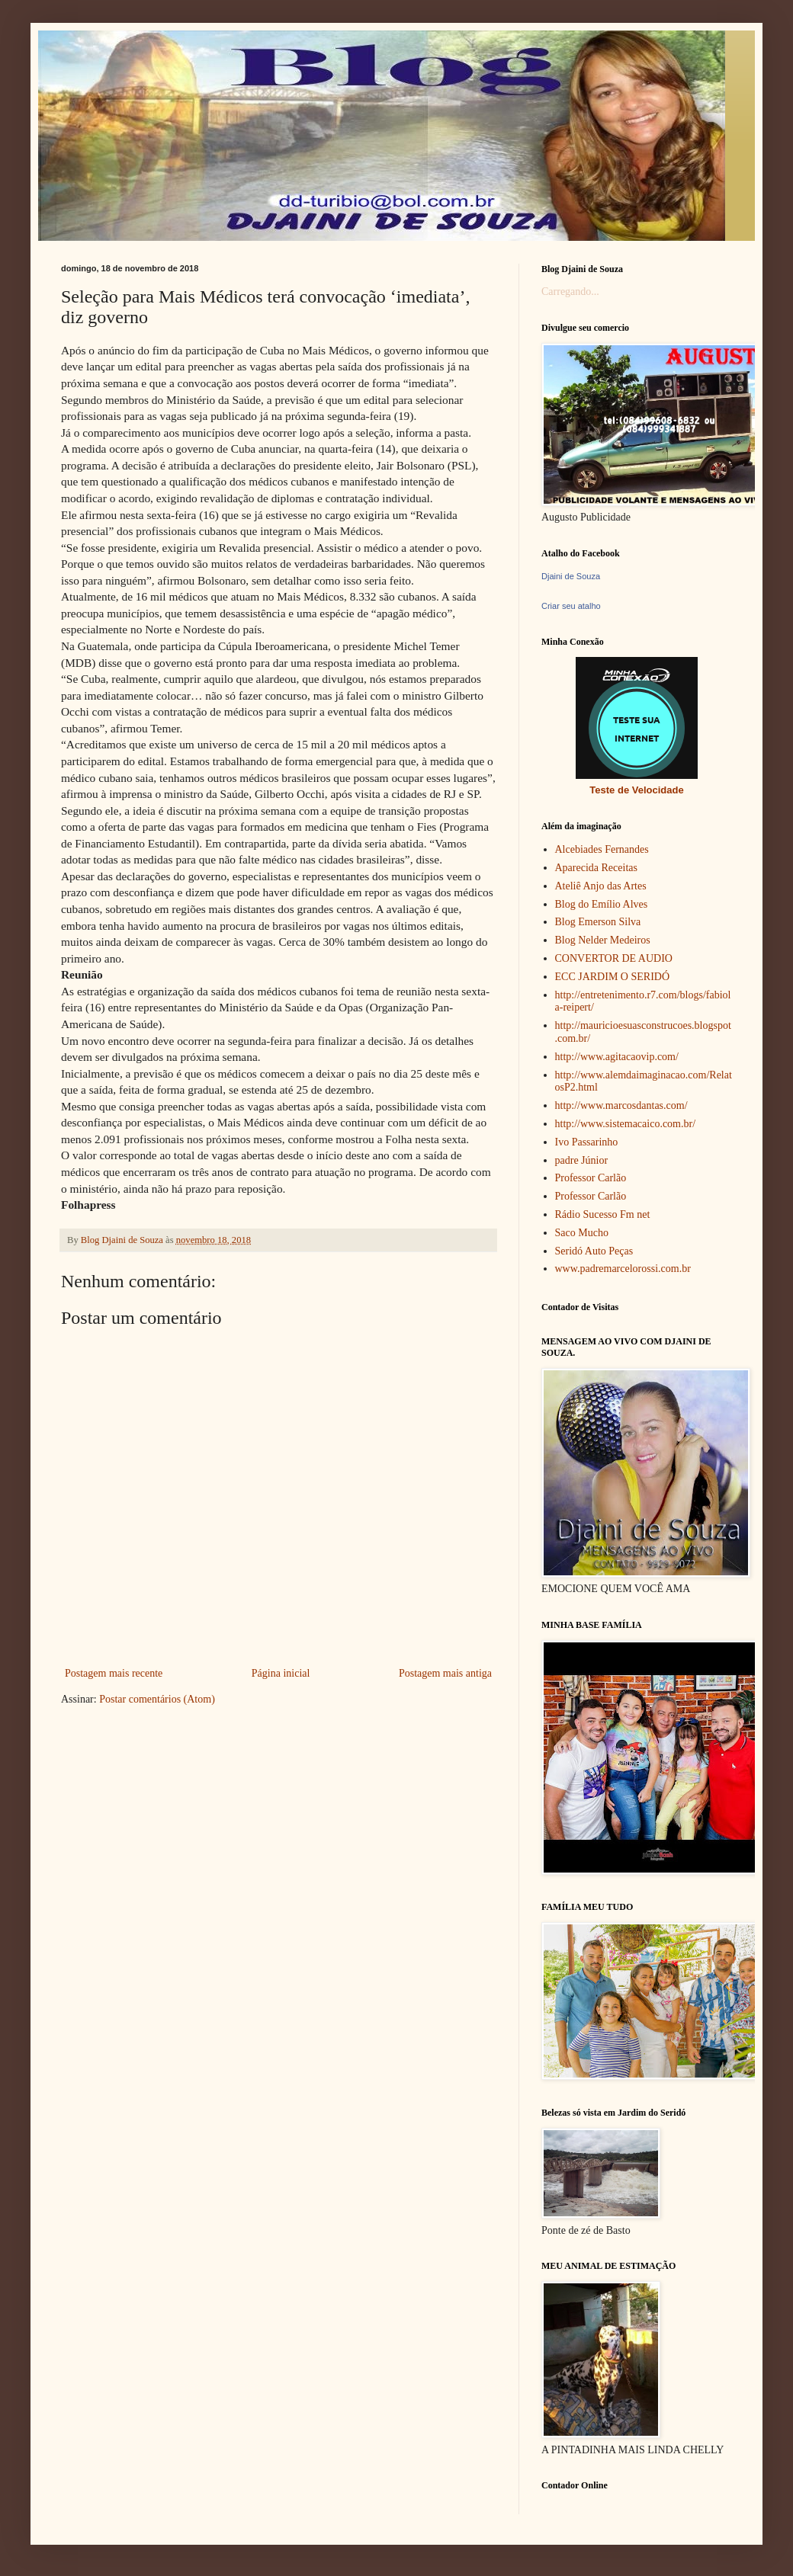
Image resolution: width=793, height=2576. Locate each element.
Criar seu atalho (571, 605)
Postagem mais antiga (445, 1673)
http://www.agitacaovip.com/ (617, 1056)
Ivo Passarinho (586, 1142)
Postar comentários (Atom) (157, 1699)
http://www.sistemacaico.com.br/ (625, 1123)
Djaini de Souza (570, 576)
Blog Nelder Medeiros (602, 940)
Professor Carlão (591, 1178)
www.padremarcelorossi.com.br (623, 1268)
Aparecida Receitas (596, 867)
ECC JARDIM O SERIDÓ (612, 976)
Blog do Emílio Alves (601, 904)
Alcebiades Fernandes (602, 849)
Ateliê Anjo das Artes (601, 886)
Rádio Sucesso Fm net (602, 1214)
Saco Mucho (581, 1232)
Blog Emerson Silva (598, 922)
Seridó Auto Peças (594, 1251)
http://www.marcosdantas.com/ (621, 1105)
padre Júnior (581, 1160)
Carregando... (570, 291)
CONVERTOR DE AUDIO (614, 958)
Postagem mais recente (113, 1673)
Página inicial (281, 1673)
